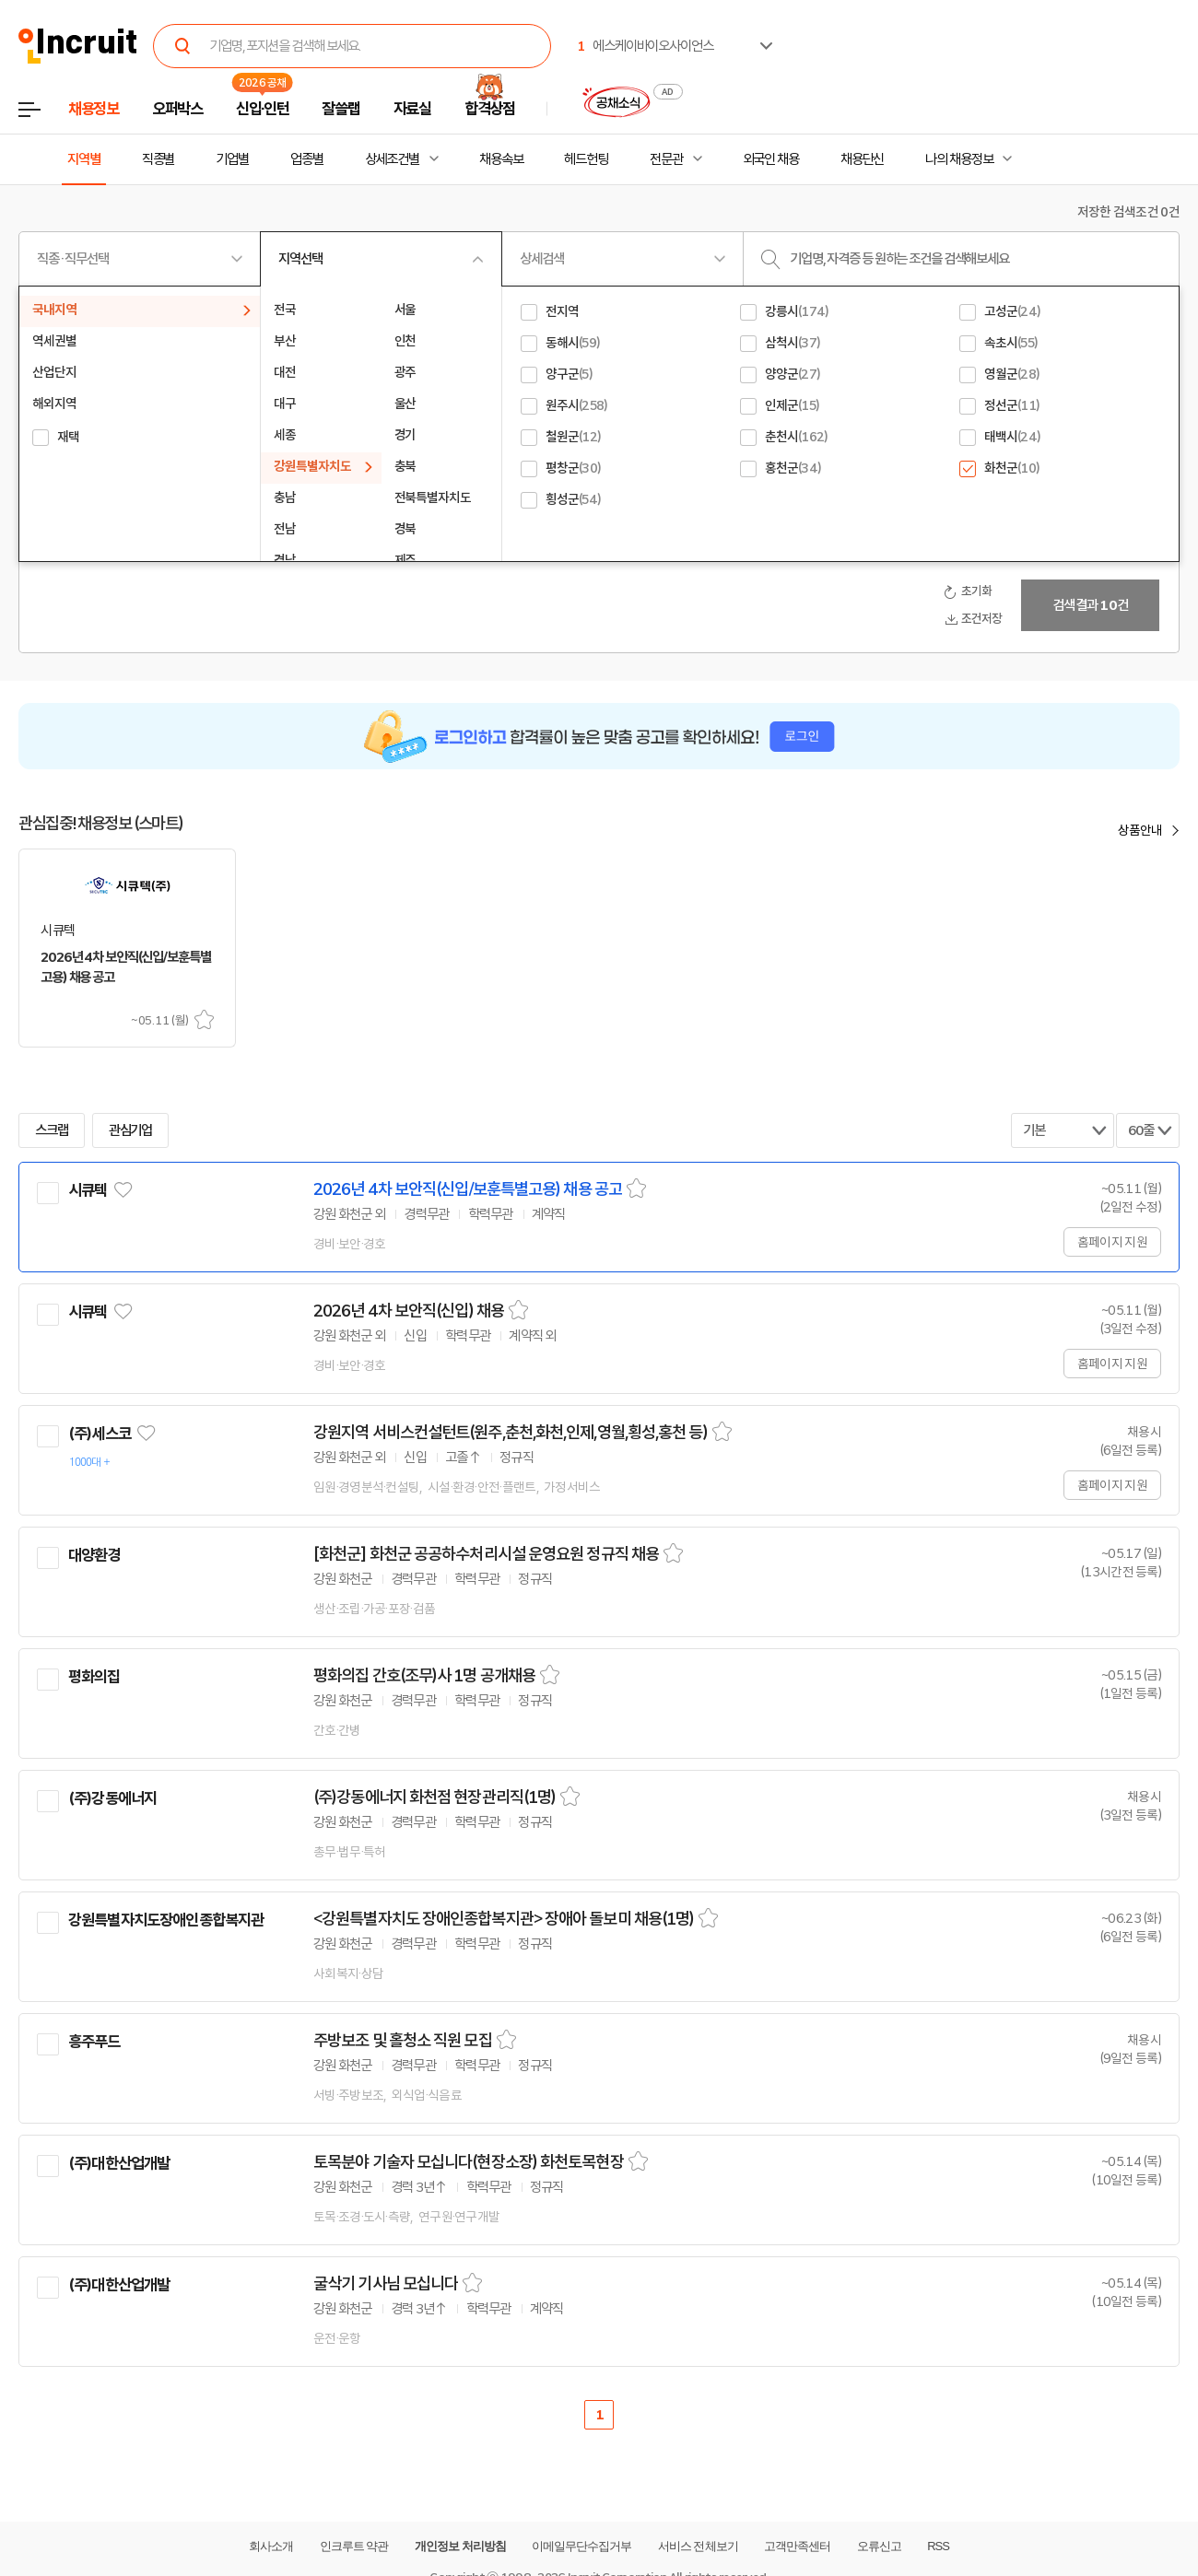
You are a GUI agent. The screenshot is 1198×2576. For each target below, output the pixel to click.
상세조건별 (392, 159)
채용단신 (862, 159)
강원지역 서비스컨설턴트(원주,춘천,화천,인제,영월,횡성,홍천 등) (510, 1433)
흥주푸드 (94, 2042)
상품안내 (1140, 830)
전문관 (666, 159)
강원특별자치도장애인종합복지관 (166, 1920)
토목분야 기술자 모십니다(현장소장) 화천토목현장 (468, 2162)
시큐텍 (87, 1190)
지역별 (83, 159)
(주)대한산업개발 (119, 2163)
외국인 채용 (771, 159)
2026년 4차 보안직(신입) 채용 (408, 1311)
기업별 (232, 159)
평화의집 (94, 1677)
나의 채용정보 (958, 159)
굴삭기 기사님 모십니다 (385, 2284)
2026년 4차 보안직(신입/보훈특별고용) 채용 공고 (467, 1189)
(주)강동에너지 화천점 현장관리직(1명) (434, 1797)
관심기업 (131, 1130)
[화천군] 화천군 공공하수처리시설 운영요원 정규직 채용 (486, 1554)
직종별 (158, 159)
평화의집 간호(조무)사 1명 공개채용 (424, 1676)
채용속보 (501, 159)
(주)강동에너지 (112, 1798)
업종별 (306, 159)
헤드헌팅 (586, 159)
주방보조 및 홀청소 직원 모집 (402, 2041)
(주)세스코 (99, 1433)
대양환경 (94, 1555)
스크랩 (204, 1019)
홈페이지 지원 (1112, 1242)
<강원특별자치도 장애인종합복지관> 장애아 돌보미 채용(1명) (503, 1919)
